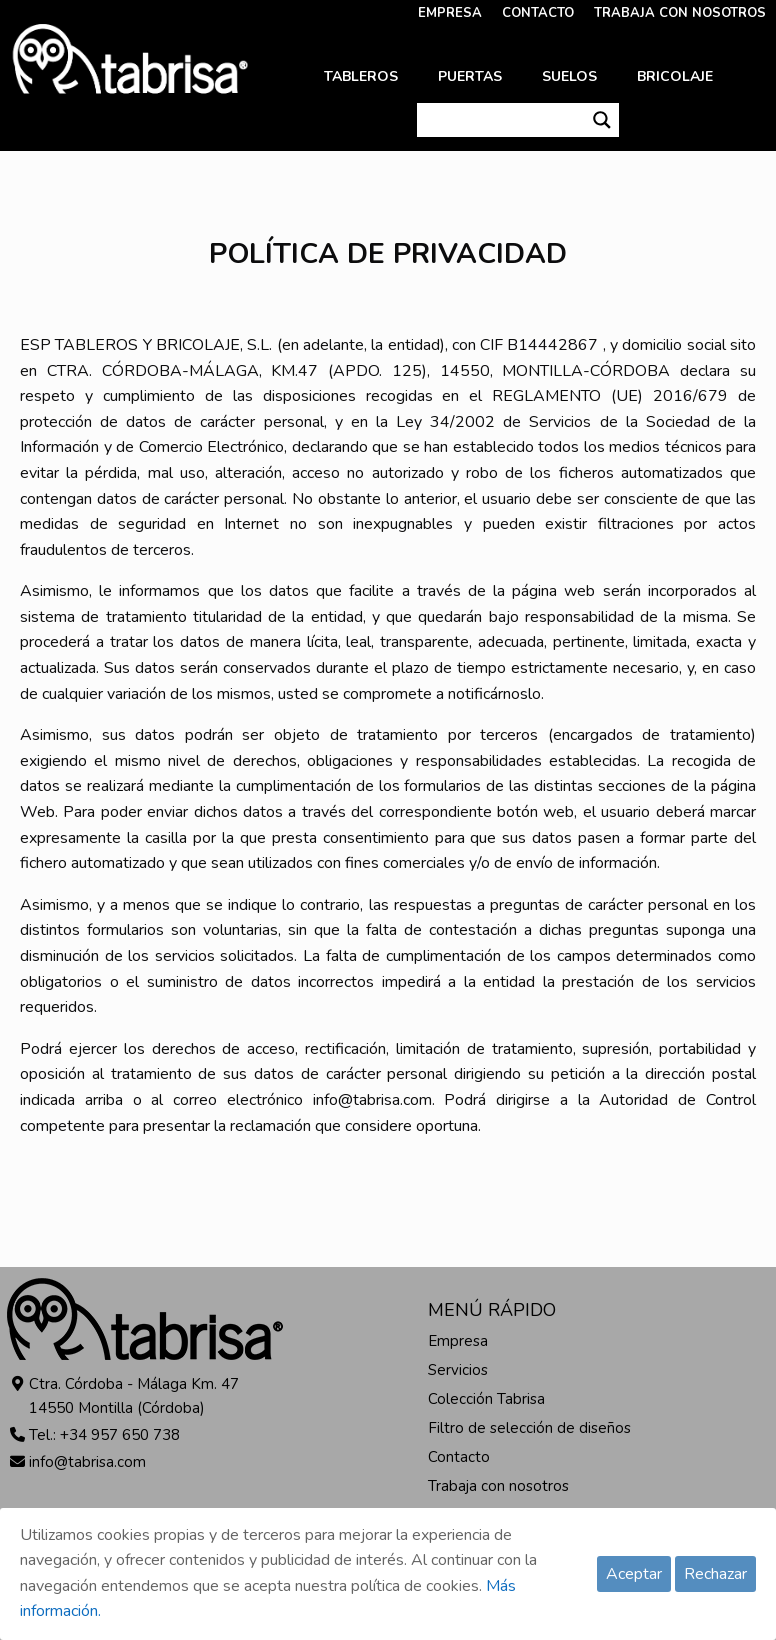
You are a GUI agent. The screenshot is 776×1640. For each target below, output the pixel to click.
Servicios (458, 1370)
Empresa (458, 1341)
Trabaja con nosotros (498, 1486)
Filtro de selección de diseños (529, 1428)
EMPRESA (450, 13)
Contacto (459, 1457)
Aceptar (634, 1574)
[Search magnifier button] (602, 120)
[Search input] (502, 120)
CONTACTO (538, 13)
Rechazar (715, 1574)
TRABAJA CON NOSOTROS (680, 13)
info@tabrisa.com (87, 1462)
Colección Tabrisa (486, 1399)
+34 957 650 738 (120, 1435)
